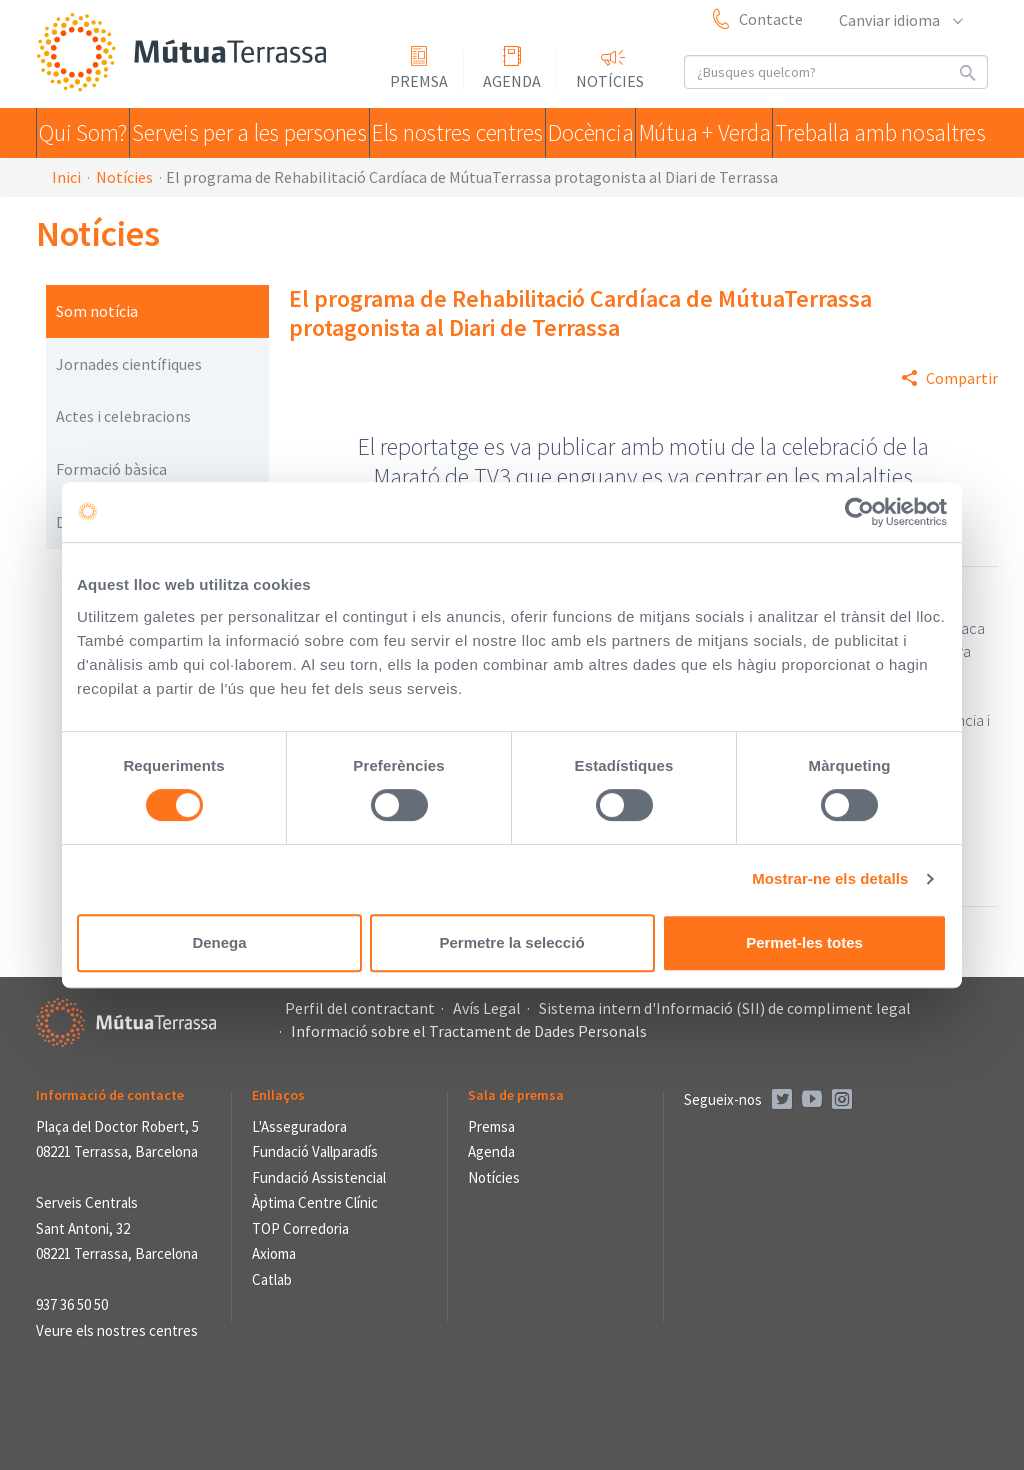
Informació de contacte (110, 1095)
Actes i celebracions (123, 416)
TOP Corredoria (300, 1228)
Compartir (962, 378)
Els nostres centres (453, 133)
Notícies (610, 81)
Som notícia (97, 311)
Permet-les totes (804, 942)
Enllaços (278, 1095)
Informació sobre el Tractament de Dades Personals (469, 1031)
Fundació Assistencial (319, 1177)
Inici (66, 177)
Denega (219, 942)
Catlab (272, 1279)
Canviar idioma (900, 20)
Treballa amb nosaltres (887, 133)
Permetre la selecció (511, 942)
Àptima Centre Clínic (315, 1202)
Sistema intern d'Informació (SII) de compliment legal (725, 1008)
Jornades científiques (129, 364)
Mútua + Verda (716, 133)
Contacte (771, 19)
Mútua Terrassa (186, 53)
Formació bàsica (111, 469)
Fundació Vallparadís (315, 1151)
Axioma (274, 1253)
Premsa (419, 81)
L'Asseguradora (299, 1126)
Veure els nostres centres (117, 1330)
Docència (592, 133)
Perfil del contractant (360, 1008)
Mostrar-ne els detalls (830, 878)
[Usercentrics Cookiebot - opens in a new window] (859, 512)
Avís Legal (487, 1008)
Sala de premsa (516, 1095)
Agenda (512, 81)
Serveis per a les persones (255, 133)
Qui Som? (90, 133)
